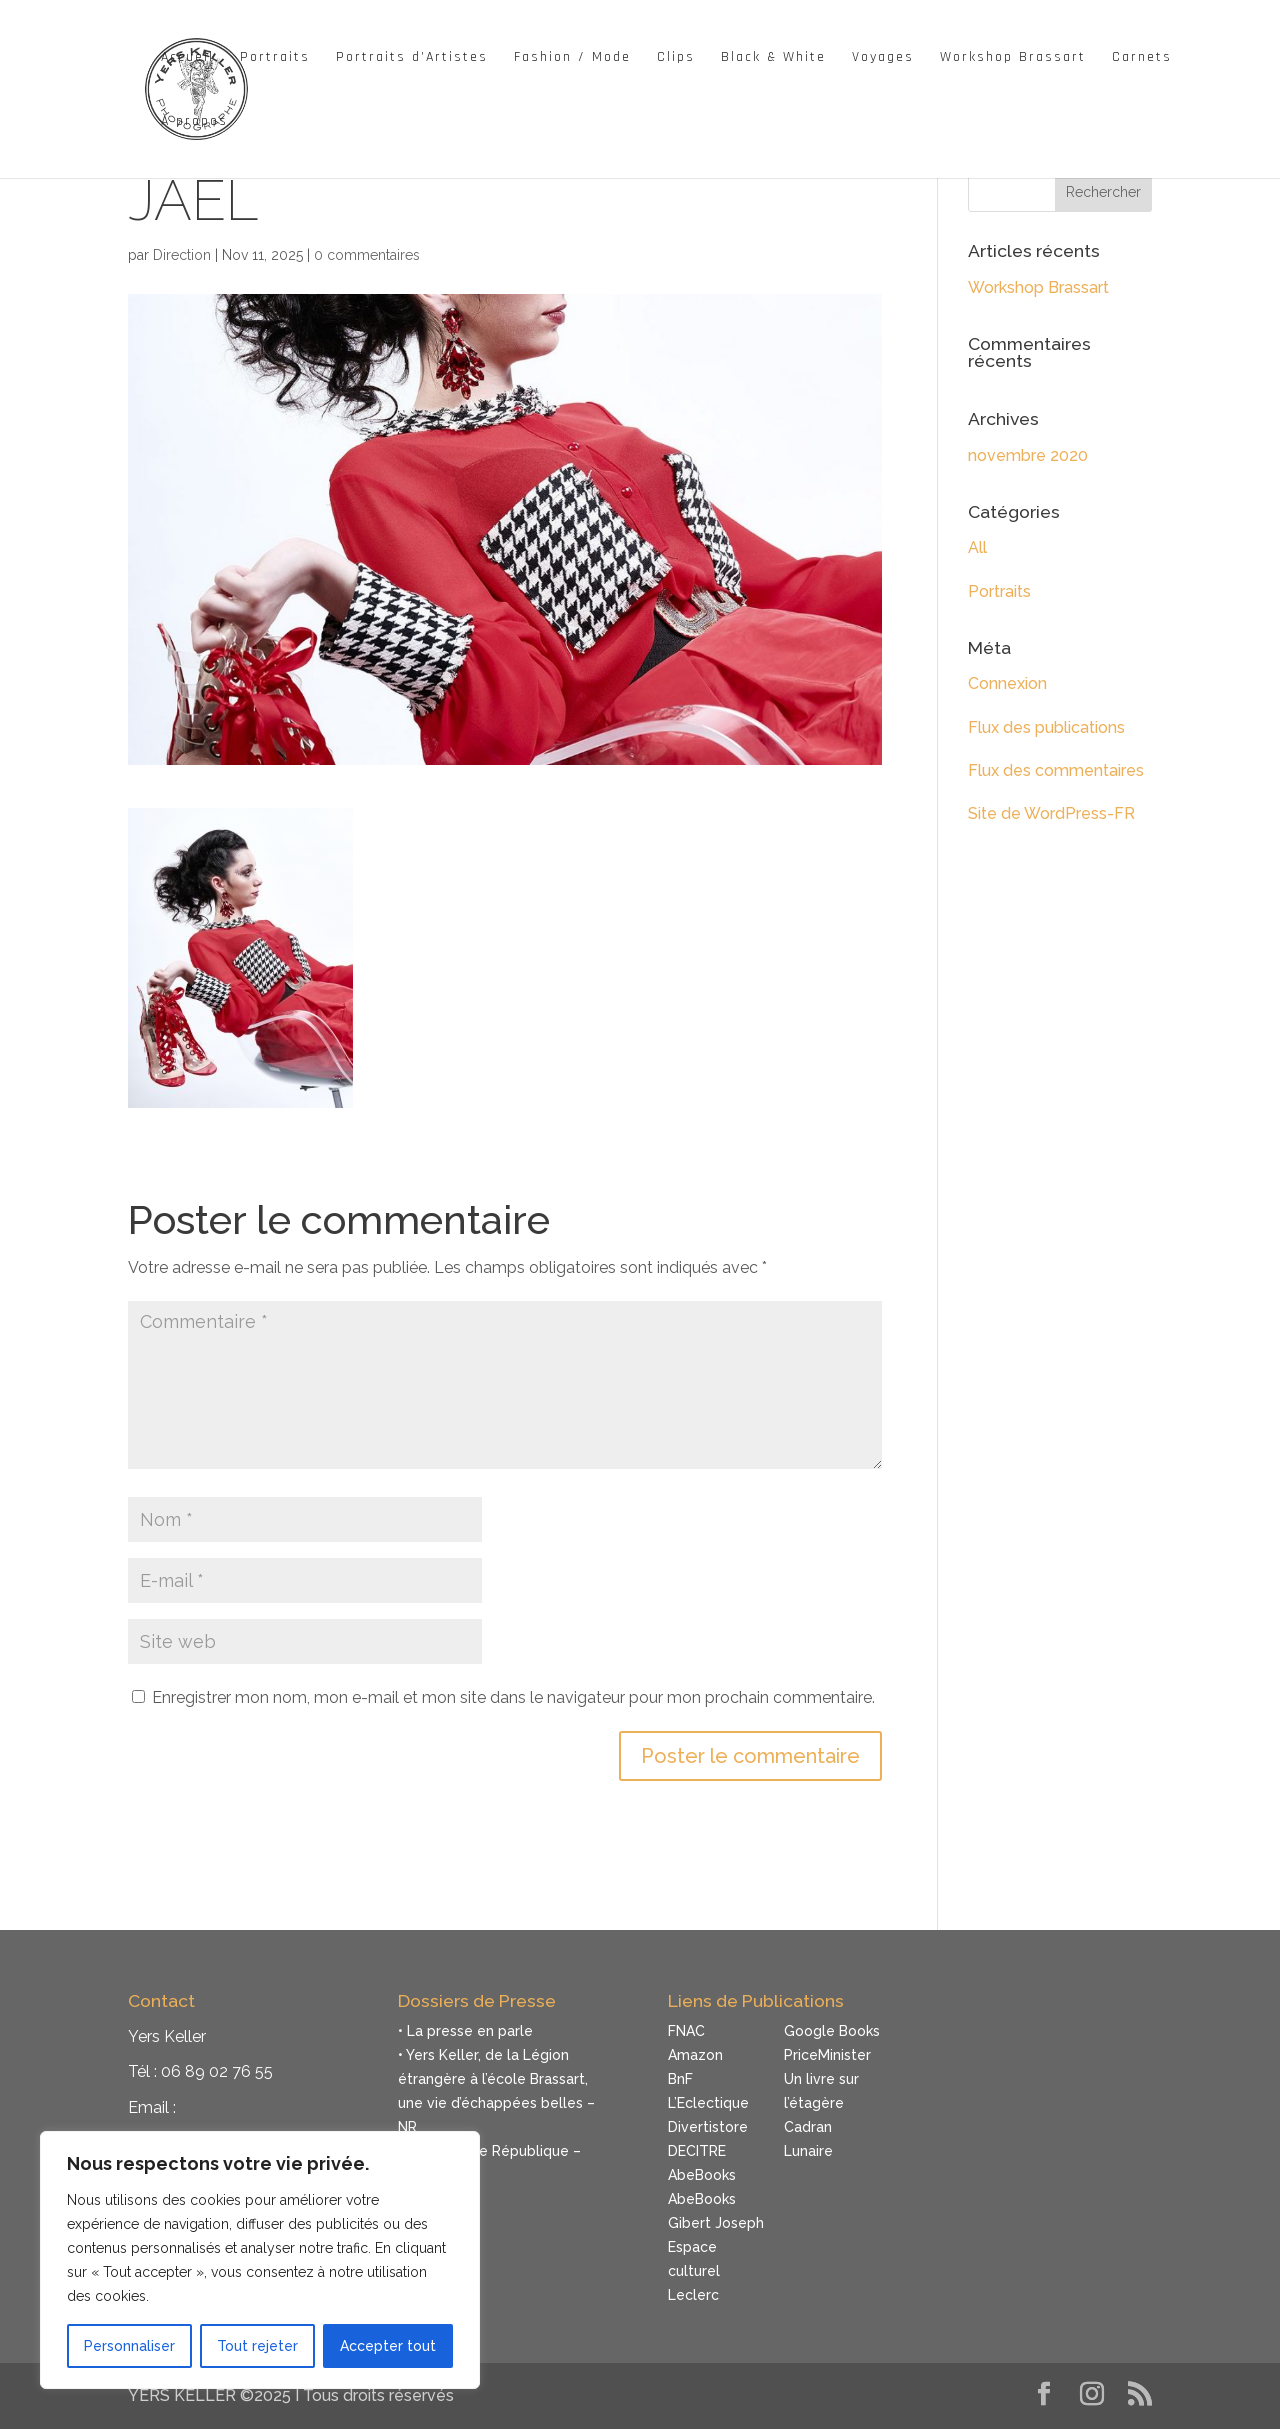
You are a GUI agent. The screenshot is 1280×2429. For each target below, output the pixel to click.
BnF (680, 2079)
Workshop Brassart (1013, 58)
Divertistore (708, 2127)
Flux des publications (1046, 727)
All (977, 547)
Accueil (187, 58)
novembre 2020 (1028, 455)
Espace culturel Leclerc (694, 2271)
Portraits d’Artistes (412, 58)
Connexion (1007, 683)
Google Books (832, 2031)
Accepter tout (388, 2346)
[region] (260, 2260)
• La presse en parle (465, 2031)
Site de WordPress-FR (1051, 813)
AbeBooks (702, 2175)
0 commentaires (367, 255)
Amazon (695, 2055)
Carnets (1142, 58)
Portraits (275, 58)
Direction (182, 255)
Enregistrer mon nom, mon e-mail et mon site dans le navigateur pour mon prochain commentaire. (513, 1697)
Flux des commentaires (1056, 770)
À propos (194, 122)
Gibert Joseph (716, 2223)
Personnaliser (129, 2346)
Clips (676, 58)
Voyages (883, 58)
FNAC (686, 2031)
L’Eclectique (708, 2103)
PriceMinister (827, 2055)
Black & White (773, 58)
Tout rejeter (257, 2346)
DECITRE (697, 2151)
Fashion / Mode (572, 58)
